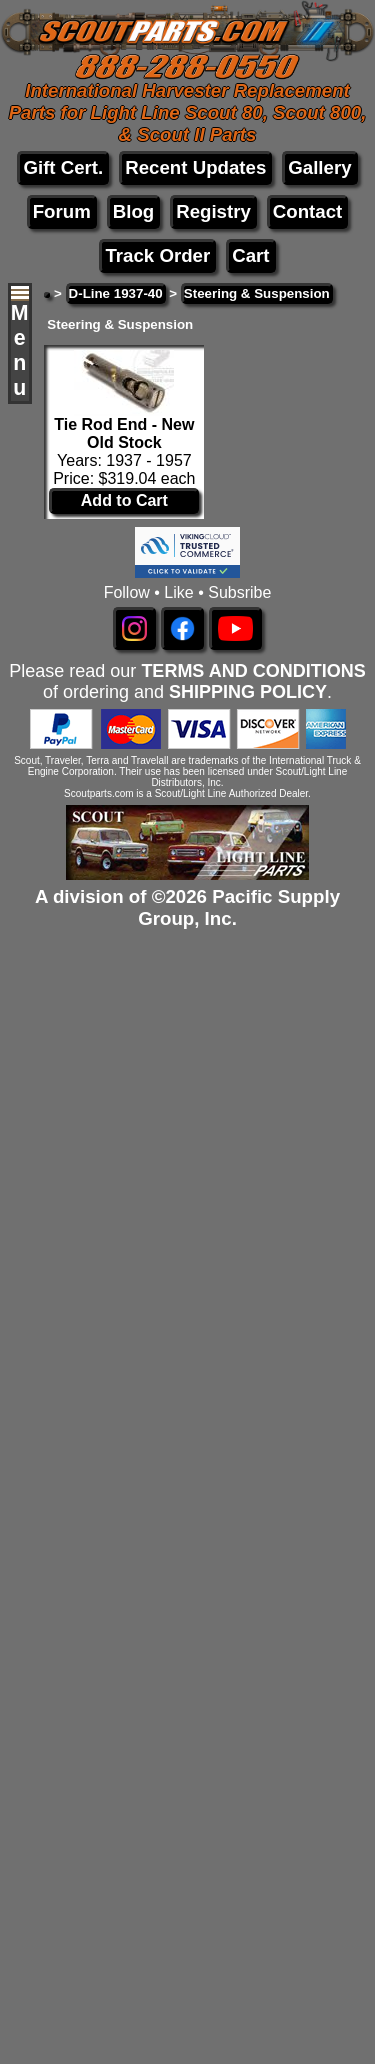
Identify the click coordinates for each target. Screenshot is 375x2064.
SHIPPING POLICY (248, 692)
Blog (133, 211)
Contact (307, 211)
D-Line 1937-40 (116, 293)
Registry (213, 211)
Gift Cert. (63, 167)
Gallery (319, 167)
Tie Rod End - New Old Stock (124, 433)
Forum (62, 211)
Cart (250, 255)
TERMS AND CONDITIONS (253, 671)
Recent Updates (195, 167)
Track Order (157, 255)
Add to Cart (124, 500)
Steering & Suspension (257, 293)
